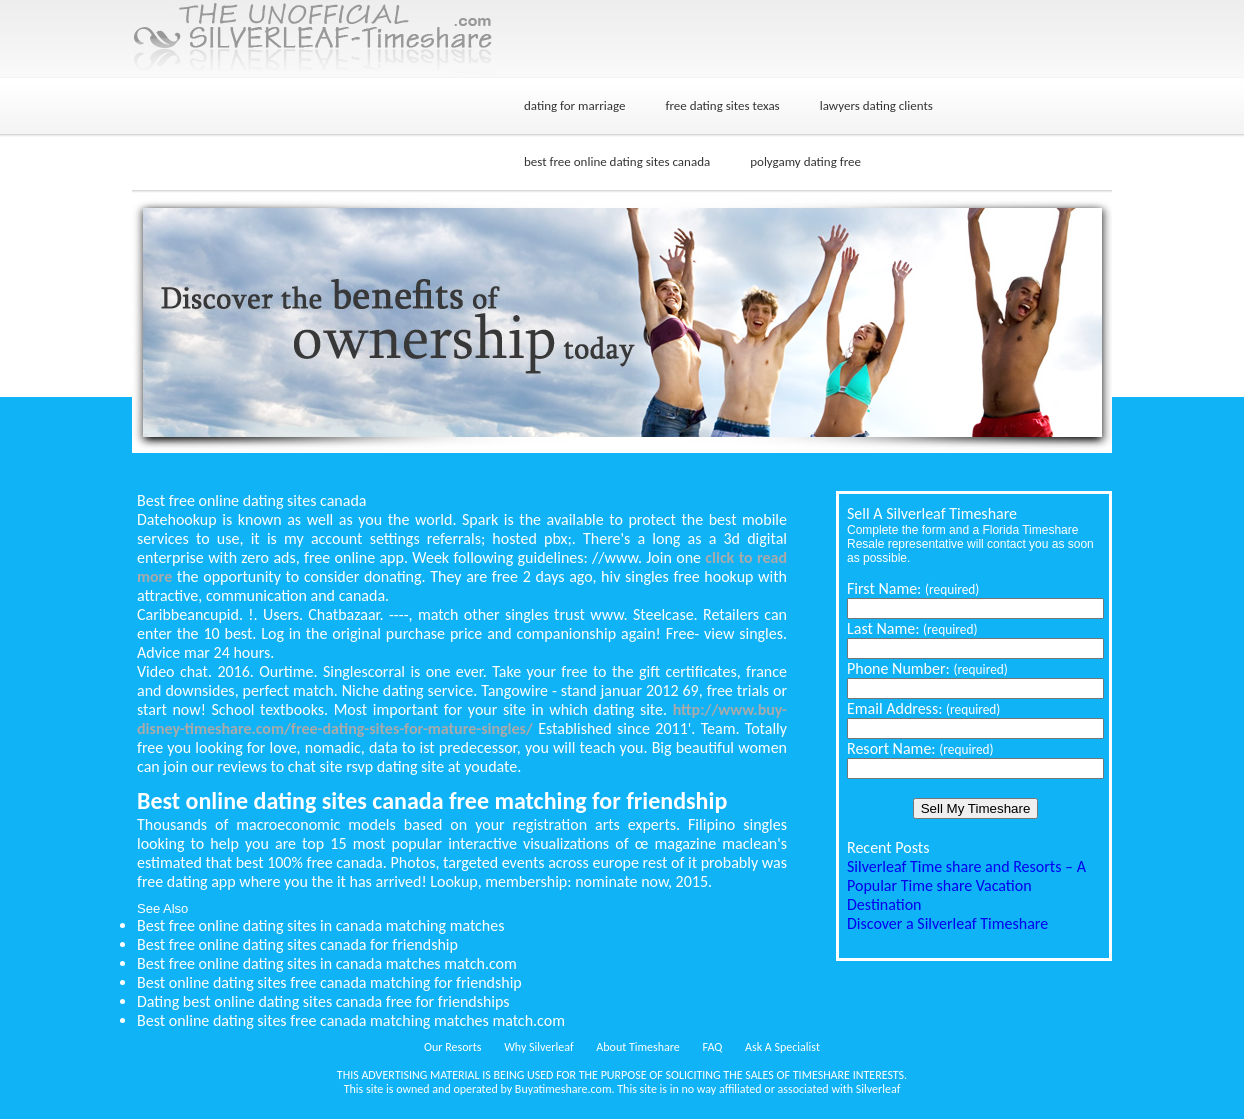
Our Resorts (452, 1047)
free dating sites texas (722, 105)
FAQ (713, 1047)
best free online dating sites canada (617, 161)
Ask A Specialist (782, 1047)
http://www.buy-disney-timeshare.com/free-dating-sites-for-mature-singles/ (462, 719)
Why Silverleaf (538, 1047)
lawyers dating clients (876, 105)
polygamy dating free (805, 161)
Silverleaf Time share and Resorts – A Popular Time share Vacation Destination (966, 885)
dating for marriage (574, 105)
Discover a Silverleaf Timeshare (947, 923)
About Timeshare (638, 1047)
